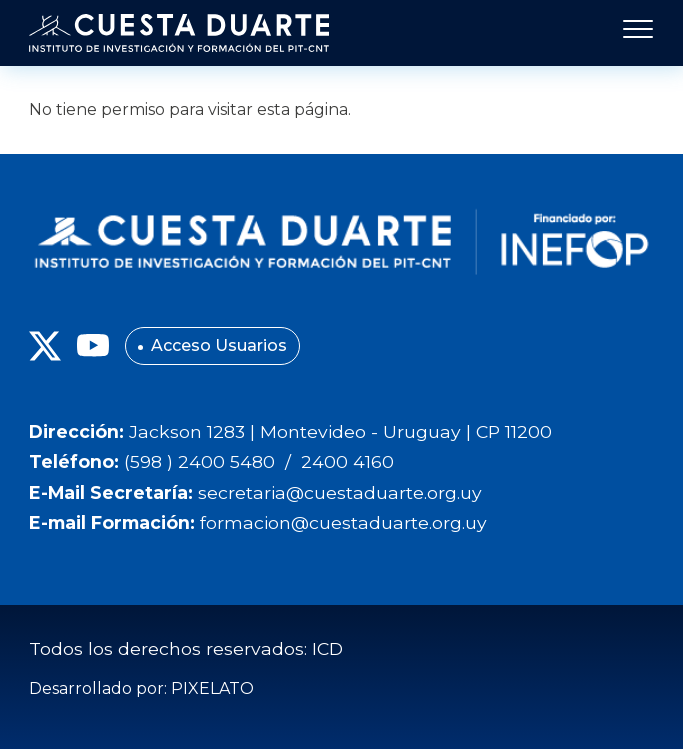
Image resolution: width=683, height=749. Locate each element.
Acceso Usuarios (219, 345)
